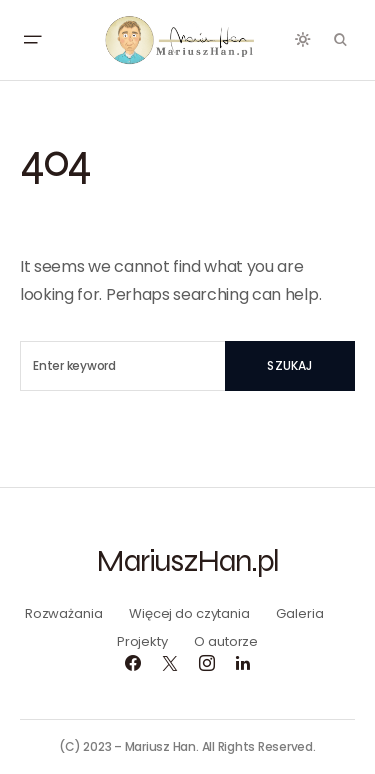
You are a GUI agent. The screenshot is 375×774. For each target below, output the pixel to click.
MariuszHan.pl (187, 560)
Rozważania (64, 613)
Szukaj (289, 365)
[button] (32, 40)
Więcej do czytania (189, 613)
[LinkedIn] (243, 663)
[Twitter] (170, 663)
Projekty (142, 641)
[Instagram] (207, 663)
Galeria (299, 613)
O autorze (226, 641)
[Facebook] (133, 663)
